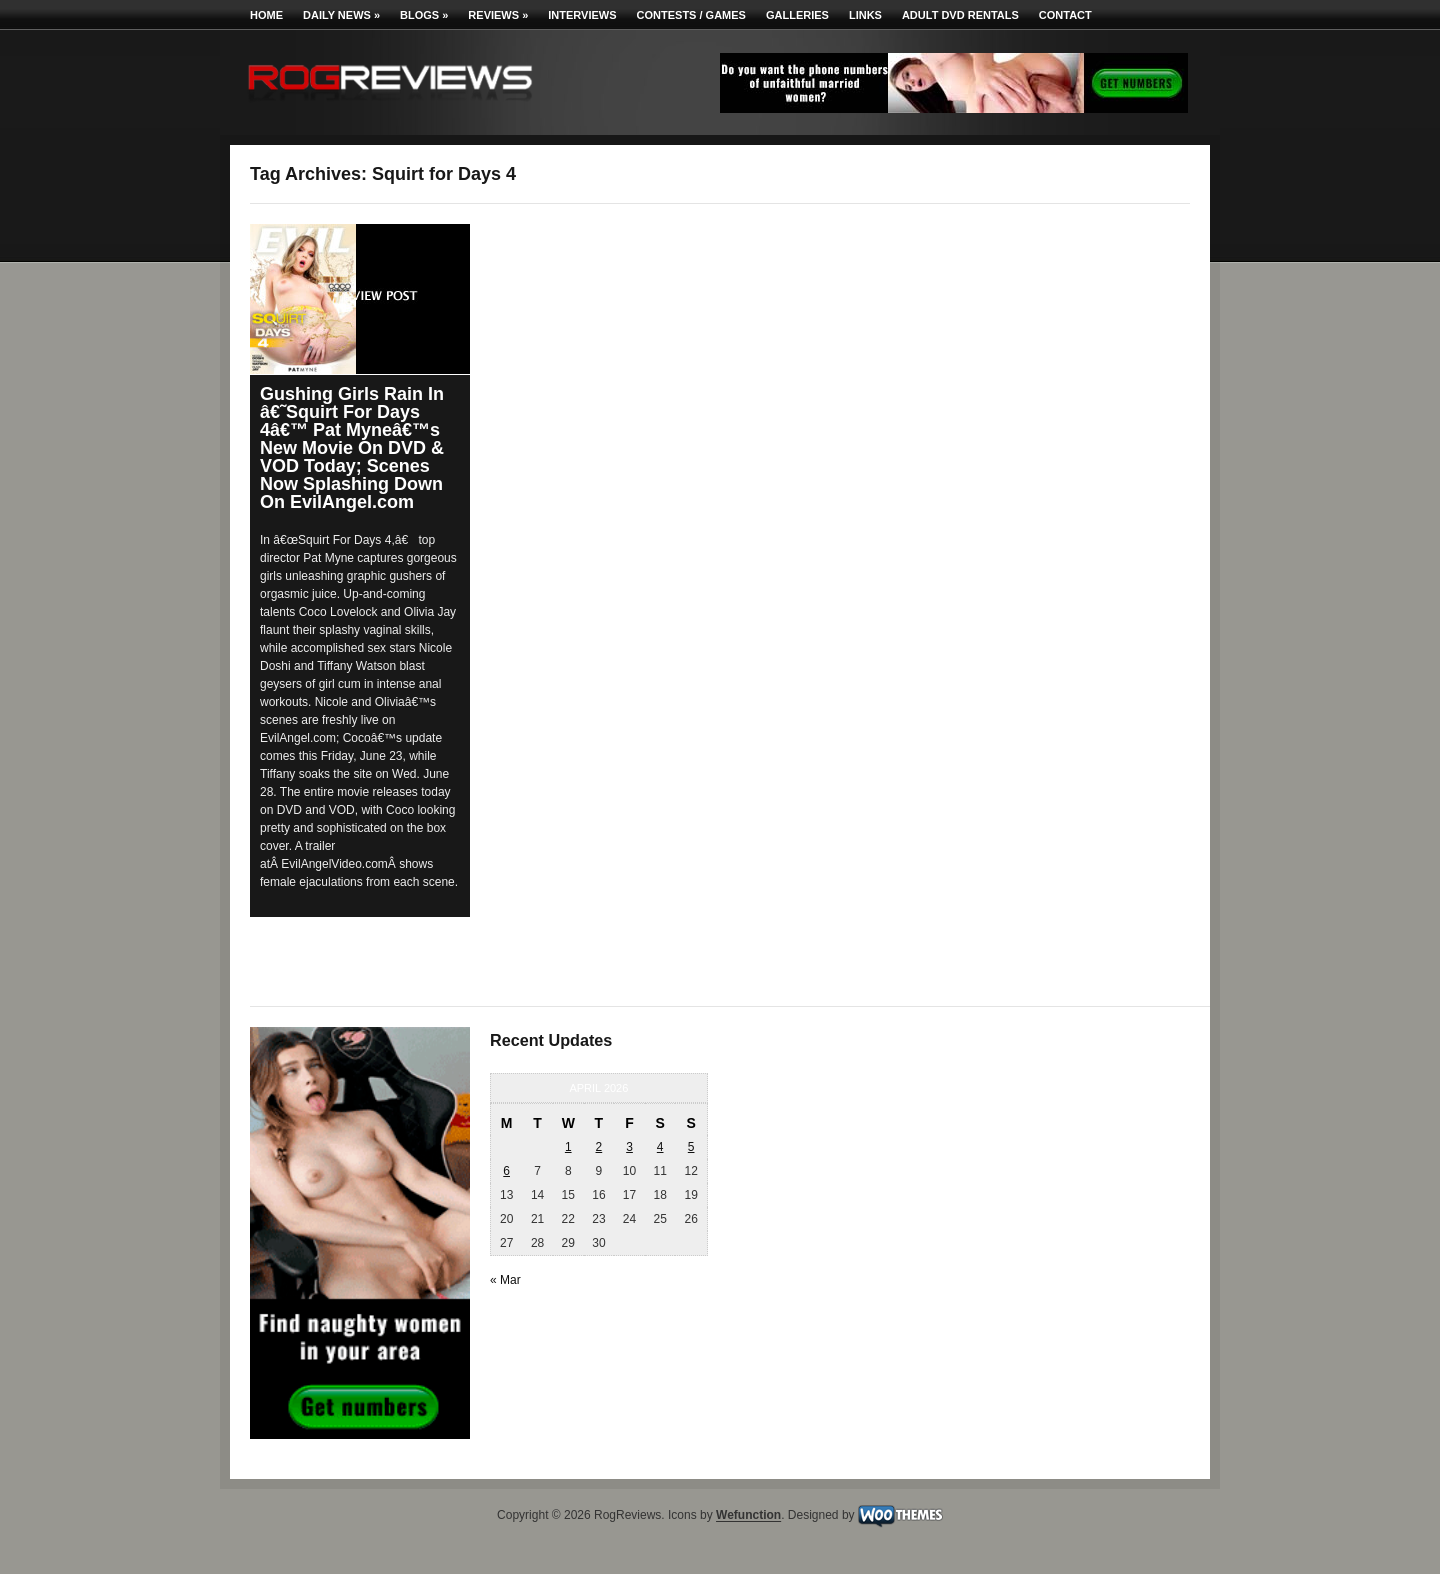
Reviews (498, 15)
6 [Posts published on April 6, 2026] (506, 1171)
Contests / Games (691, 15)
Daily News (341, 15)
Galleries (797, 15)
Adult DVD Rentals (960, 15)
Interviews (582, 15)
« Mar (505, 1280)
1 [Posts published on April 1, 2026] (568, 1147)
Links (865, 15)
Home (266, 15)
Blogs (424, 15)
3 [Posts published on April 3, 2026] (629, 1147)
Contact (1065, 15)
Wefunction (748, 1516)
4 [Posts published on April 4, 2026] (660, 1147)
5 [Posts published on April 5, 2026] (691, 1147)
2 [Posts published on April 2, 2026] (599, 1147)
